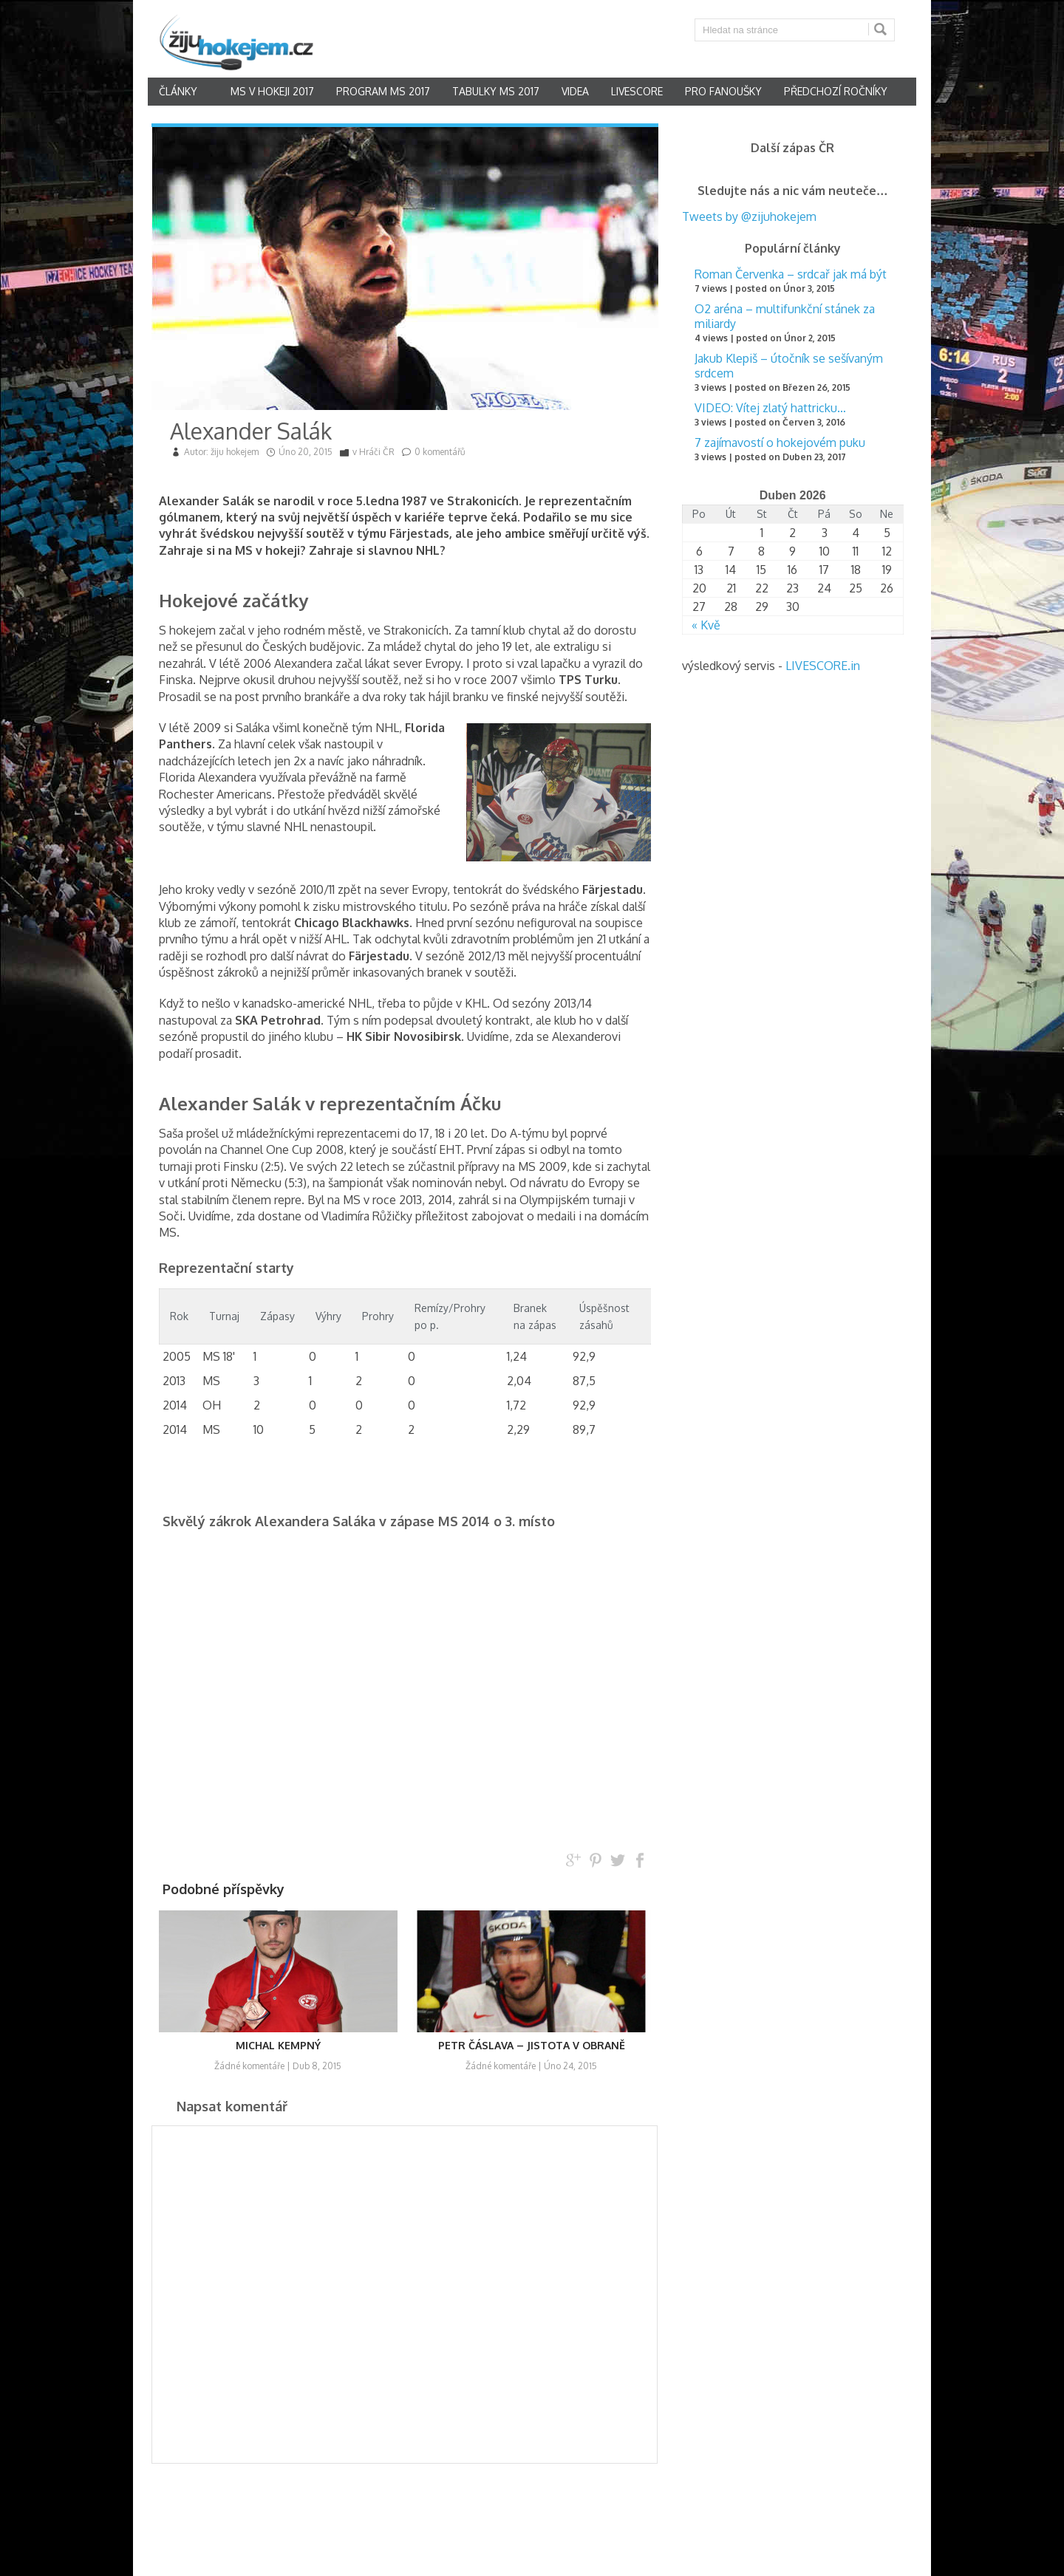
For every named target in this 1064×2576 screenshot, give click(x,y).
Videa (575, 91)
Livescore (637, 91)
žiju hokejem (235, 451)
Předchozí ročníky (835, 91)
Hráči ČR (377, 451)
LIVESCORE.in (822, 665)
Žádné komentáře (249, 2065)
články (178, 91)
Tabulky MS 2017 (495, 91)
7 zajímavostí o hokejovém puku (780, 442)
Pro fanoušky (723, 91)
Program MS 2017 (383, 91)
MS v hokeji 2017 (272, 91)
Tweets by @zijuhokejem (749, 216)
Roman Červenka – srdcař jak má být (791, 274)
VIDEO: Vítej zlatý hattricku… (770, 407)
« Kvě (706, 625)
